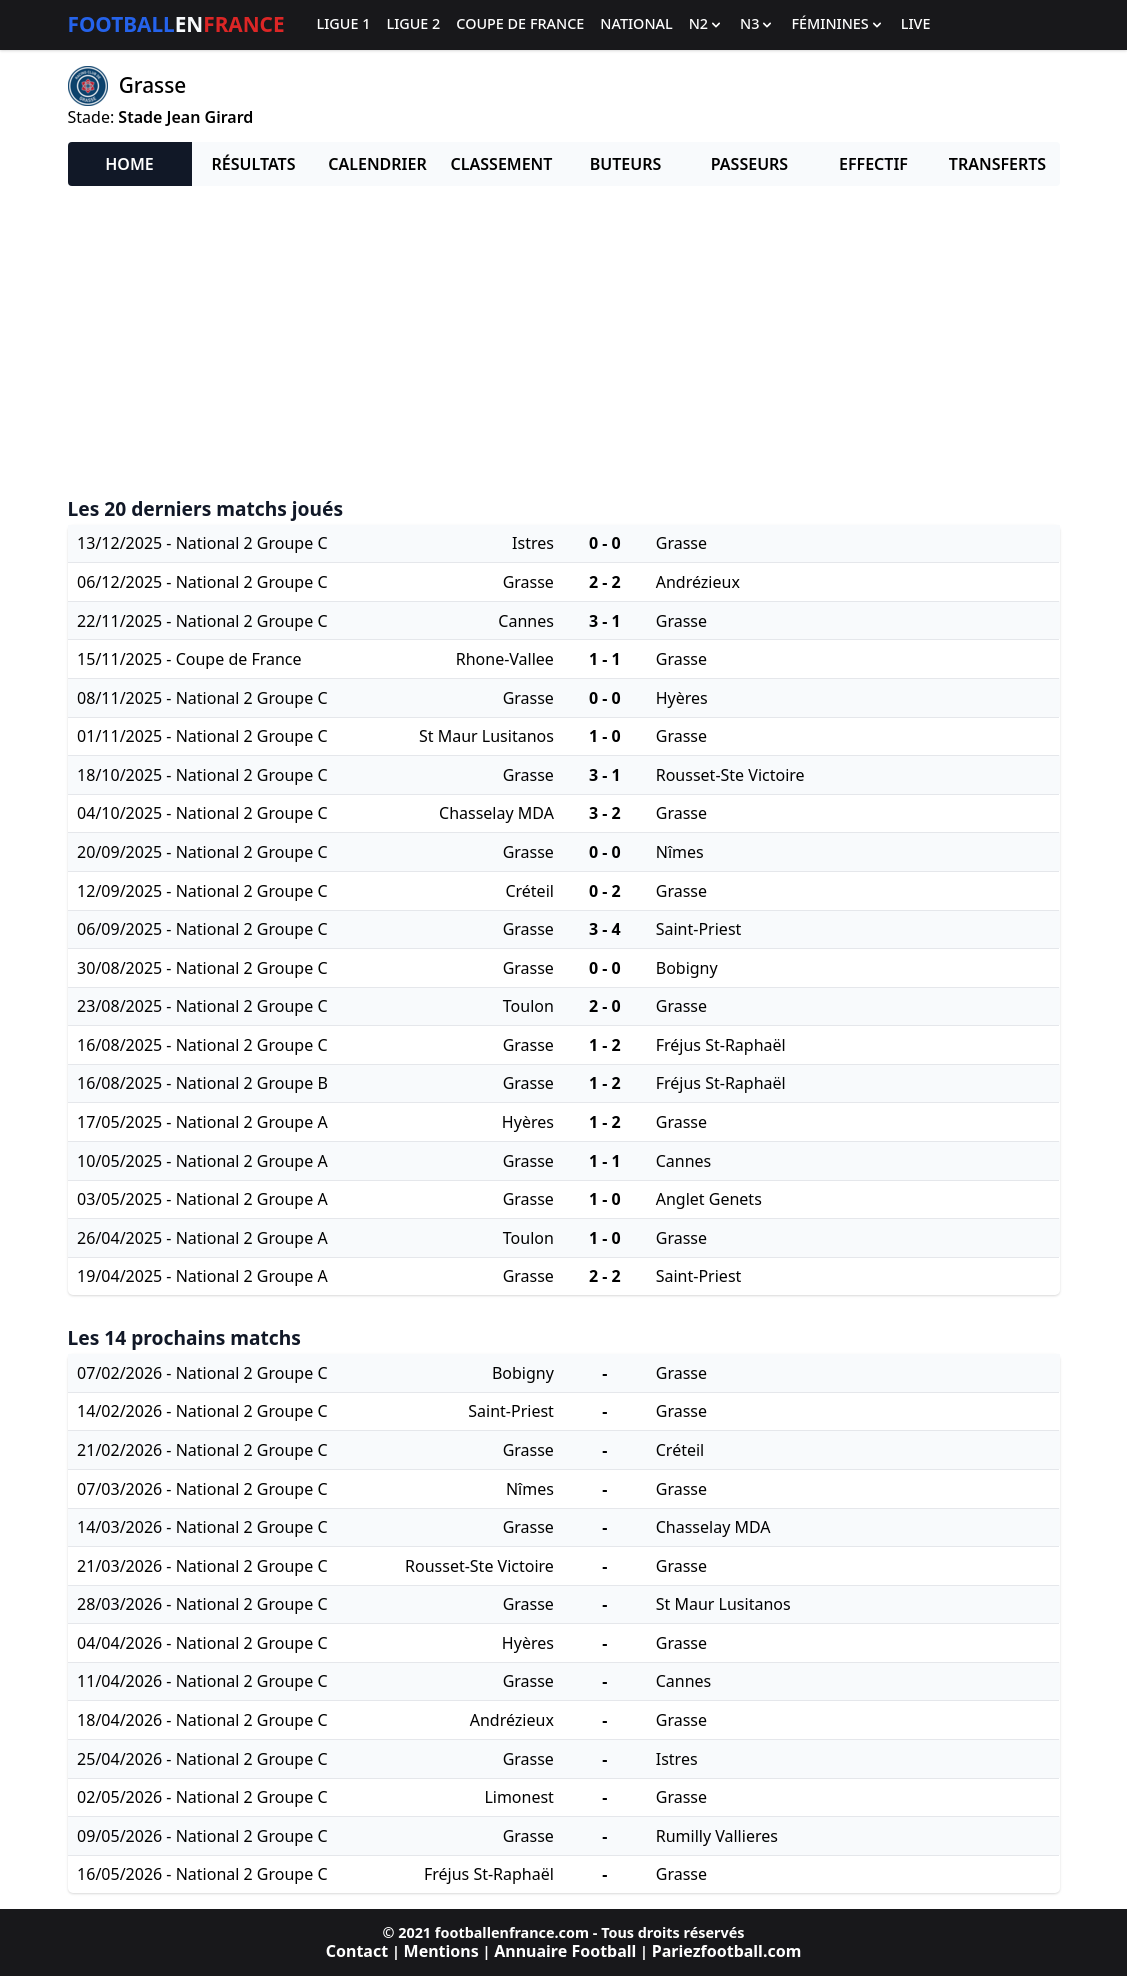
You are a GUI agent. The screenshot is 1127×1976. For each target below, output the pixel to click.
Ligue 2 (413, 24)
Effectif (873, 164)
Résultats (254, 164)
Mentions (441, 1951)
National (636, 24)
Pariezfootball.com (726, 1951)
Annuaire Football (565, 1951)
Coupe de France (520, 24)
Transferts (997, 164)
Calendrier (377, 164)
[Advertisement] (564, 342)
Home (129, 164)
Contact (357, 1951)
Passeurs (749, 164)
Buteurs (626, 164)
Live (916, 24)
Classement (502, 164)
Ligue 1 (344, 24)
